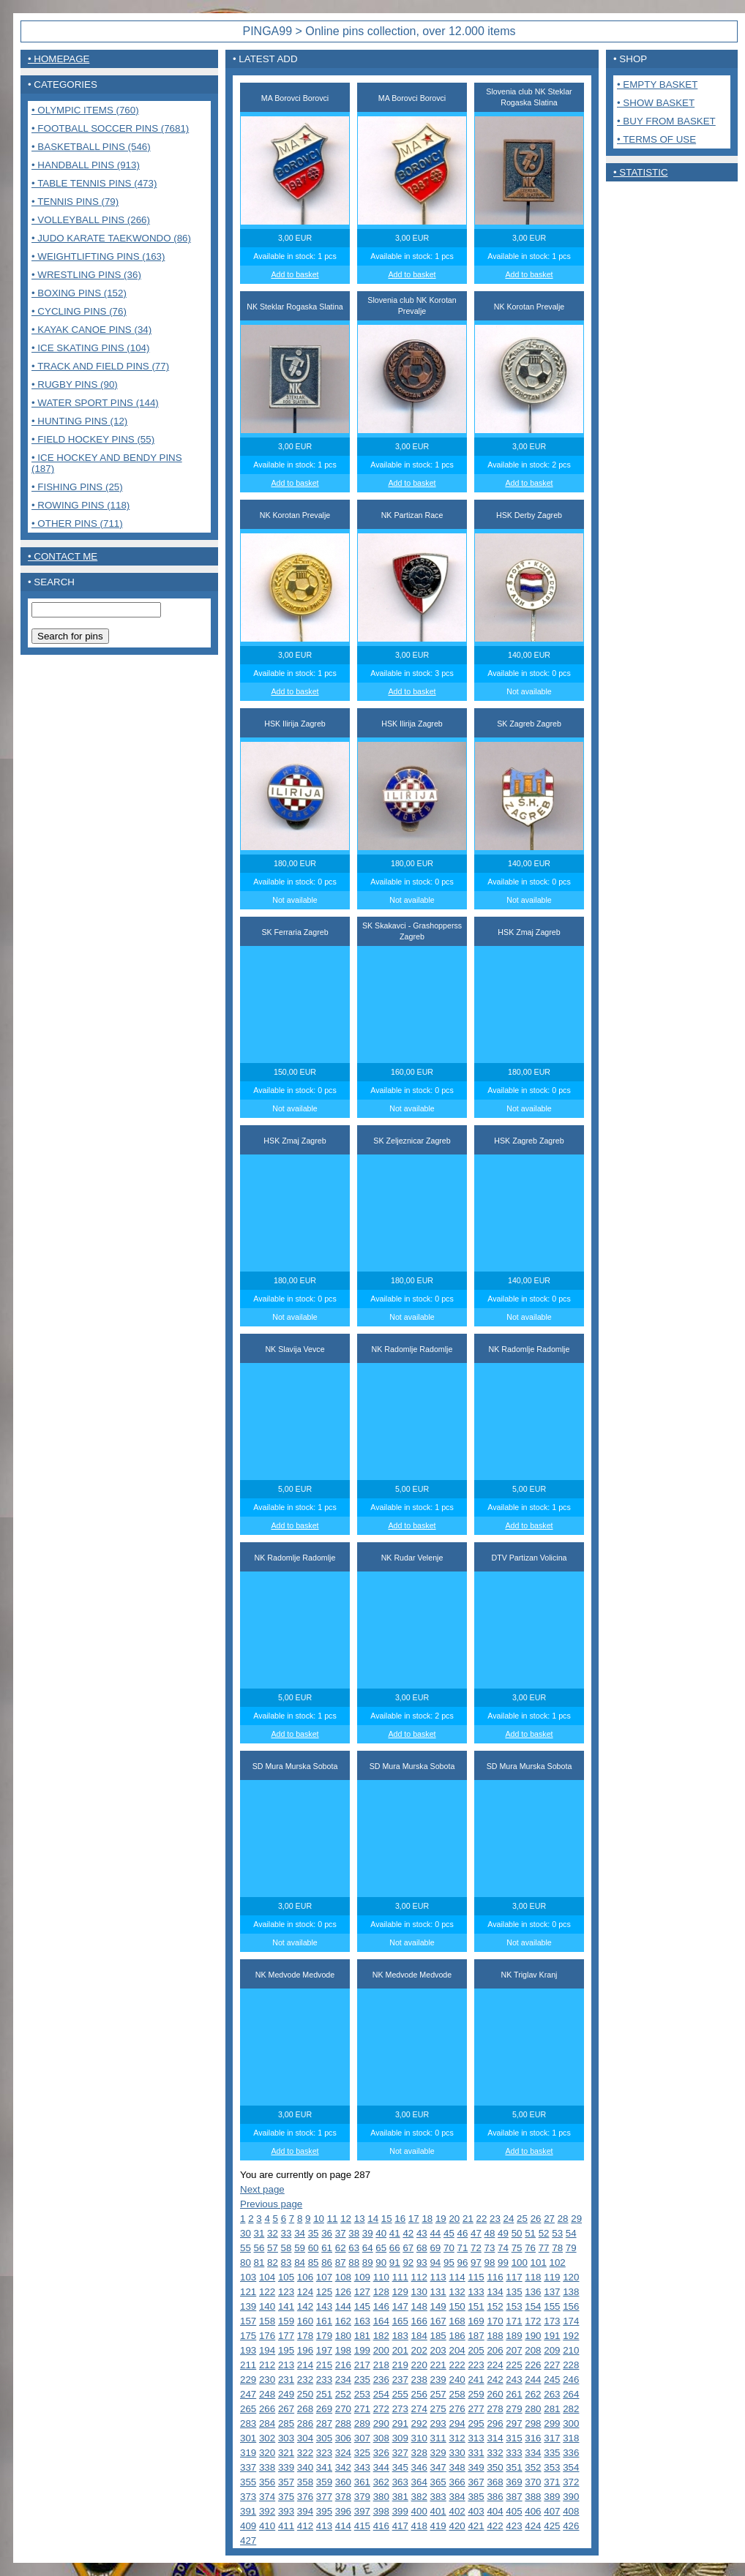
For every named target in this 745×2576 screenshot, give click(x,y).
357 (286, 2482)
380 (381, 2496)
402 (457, 2511)
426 (571, 2525)
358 (305, 2482)
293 (438, 2423)
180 (343, 2335)
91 (394, 2262)
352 (533, 2467)
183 (400, 2335)
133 (476, 2291)
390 (571, 2496)
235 (362, 2379)
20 (454, 2218)
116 (495, 2277)
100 (520, 2262)
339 (286, 2467)
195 (286, 2350)
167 (438, 2321)
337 (248, 2467)
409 (248, 2525)
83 (286, 2262)
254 (381, 2394)
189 (514, 2335)
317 (552, 2438)
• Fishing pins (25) (77, 486)
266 (267, 2408)
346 (419, 2467)
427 (248, 2540)
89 (367, 2262)
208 (533, 2350)
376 (305, 2496)
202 (419, 2350)
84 (299, 2262)
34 (299, 2233)
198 (343, 2350)
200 (381, 2350)
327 (400, 2452)
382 (419, 2496)
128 (381, 2291)
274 (419, 2408)
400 (419, 2511)
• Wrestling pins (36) (86, 274)
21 (468, 2218)
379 (362, 2496)
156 (571, 2306)
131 (438, 2291)
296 (495, 2423)
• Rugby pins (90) (74, 384)
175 (248, 2335)
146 (381, 2306)
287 (324, 2423)
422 (495, 2525)
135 (514, 2291)
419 (438, 2525)
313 (476, 2438)
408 (571, 2511)
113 (438, 2277)
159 (286, 2321)
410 (267, 2525)
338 (267, 2467)
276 (457, 2408)
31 (259, 2233)
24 (508, 2218)
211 (248, 2364)
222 (457, 2364)
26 (536, 2218)
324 (343, 2452)
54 (571, 2233)
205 (476, 2350)
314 (495, 2438)
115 (476, 2277)
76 (530, 2247)
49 (503, 2233)
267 (286, 2408)
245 (552, 2379)
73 (489, 2247)
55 (245, 2247)
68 (421, 2247)
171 (514, 2321)
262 (533, 2394)
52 (544, 2233)
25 (522, 2218)
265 (248, 2408)
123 (286, 2291)
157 (248, 2321)
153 (514, 2306)
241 (476, 2379)
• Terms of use (656, 139)
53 (557, 2233)
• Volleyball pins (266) (90, 219)
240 (457, 2379)
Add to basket (294, 274)
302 (267, 2438)
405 (514, 2511)
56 (259, 2247)
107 (324, 2277)
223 (476, 2364)
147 (400, 2306)
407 (552, 2511)
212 (267, 2364)
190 (533, 2335)
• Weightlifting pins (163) (98, 256)
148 (419, 2306)
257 (438, 2394)
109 (362, 2277)
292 (419, 2423)
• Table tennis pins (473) (94, 183)
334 (533, 2452)
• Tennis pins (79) (75, 201)
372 (571, 2482)
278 (495, 2408)
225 (514, 2364)
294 (457, 2423)
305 (324, 2438)
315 (514, 2438)
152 (495, 2306)
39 (367, 2233)
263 (552, 2394)
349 (476, 2467)
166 (419, 2321)
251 (324, 2394)
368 (495, 2482)
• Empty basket (657, 84)
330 (457, 2452)
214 (305, 2364)
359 (324, 2482)
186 (457, 2335)
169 (476, 2321)
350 (495, 2467)
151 (476, 2306)
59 (299, 2247)
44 (435, 2233)
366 (457, 2482)
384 (457, 2496)
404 (495, 2511)
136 (533, 2291)
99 (503, 2262)
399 (400, 2511)
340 (305, 2467)
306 (343, 2438)
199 (362, 2350)
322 (305, 2452)
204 (457, 2350)
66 (394, 2247)
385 (476, 2496)
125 (324, 2291)
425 (552, 2525)
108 (343, 2277)
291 (400, 2423)
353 (552, 2467)
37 (340, 2233)
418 (419, 2525)
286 (305, 2423)
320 (267, 2452)
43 (421, 2233)
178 (305, 2335)
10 (318, 2218)
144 (343, 2306)
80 (245, 2262)
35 (313, 2233)
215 (324, 2364)
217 (362, 2364)
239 (438, 2379)
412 (305, 2525)
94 (435, 2262)
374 (267, 2496)
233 (324, 2379)
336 (571, 2452)
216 (343, 2364)
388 (533, 2496)
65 (380, 2247)
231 (286, 2379)
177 (286, 2335)
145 (362, 2306)
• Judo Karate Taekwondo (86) (111, 238)
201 (400, 2350)
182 (381, 2335)
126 (343, 2291)
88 (353, 2262)
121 (248, 2291)
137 (552, 2291)
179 (324, 2335)
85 (313, 2262)
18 (427, 2218)
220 (419, 2364)
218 (381, 2364)
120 (571, 2277)
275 (438, 2408)
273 (400, 2408)
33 (286, 2233)
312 (457, 2438)
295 (476, 2423)
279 (514, 2408)
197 (324, 2350)
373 (248, 2496)
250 (305, 2394)
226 (533, 2364)
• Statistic (640, 172)
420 (457, 2525)
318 (571, 2438)
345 (400, 2467)
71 (462, 2247)
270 (343, 2408)
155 (552, 2306)
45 (448, 2233)
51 (530, 2233)
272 (381, 2408)
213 (286, 2364)
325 (362, 2452)
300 (571, 2423)
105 (286, 2277)
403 (476, 2511)
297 (514, 2423)
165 (400, 2321)
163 (362, 2321)
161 (324, 2321)
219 (400, 2364)
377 (324, 2496)
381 (400, 2496)
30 (245, 2233)
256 (419, 2394)
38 (353, 2233)
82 (272, 2262)
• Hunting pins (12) (79, 421)
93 (421, 2262)
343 (362, 2467)
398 (381, 2511)
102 (558, 2262)
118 (533, 2277)
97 (476, 2262)
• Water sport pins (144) (95, 402)
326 (381, 2452)
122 (267, 2291)
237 (400, 2379)
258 (457, 2394)
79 (571, 2247)
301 (248, 2438)
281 (552, 2408)
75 (517, 2247)
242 (495, 2379)
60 (313, 2247)
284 (267, 2423)
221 (438, 2364)
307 (362, 2438)
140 (267, 2306)
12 (345, 2218)
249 (286, 2394)
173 (552, 2321)
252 (343, 2394)
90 (380, 2262)
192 (571, 2335)
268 (305, 2408)
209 (552, 2350)
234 (343, 2379)
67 (408, 2247)
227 (552, 2364)
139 (248, 2306)
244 (533, 2379)
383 (438, 2496)
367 (476, 2482)
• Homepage (58, 58)
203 (438, 2350)
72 (476, 2247)
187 (476, 2335)
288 (343, 2423)
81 (259, 2262)
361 (362, 2482)
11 (332, 2218)
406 (533, 2511)
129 (400, 2291)
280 (533, 2408)
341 (324, 2467)
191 (552, 2335)
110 (381, 2277)
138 (571, 2291)
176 (267, 2335)
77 (544, 2247)
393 (286, 2511)
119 (552, 2277)
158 (267, 2321)
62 (340, 2247)
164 (381, 2321)
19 (440, 2218)
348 (457, 2467)
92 (408, 2262)
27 (549, 2218)
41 (394, 2233)
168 (457, 2321)
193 (248, 2350)
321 (286, 2452)
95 (448, 2262)
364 (419, 2482)
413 (324, 2525)
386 (495, 2496)
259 (476, 2394)
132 (457, 2291)
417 (400, 2525)
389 (552, 2496)
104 (267, 2277)
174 (571, 2321)
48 (489, 2233)
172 (533, 2321)
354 (571, 2467)
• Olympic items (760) (85, 110)
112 (419, 2277)
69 (435, 2247)
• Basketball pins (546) (91, 146)
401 (438, 2511)
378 (343, 2496)
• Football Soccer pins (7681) (110, 128)
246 (571, 2379)
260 (495, 2394)
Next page (262, 2189)
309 (400, 2438)
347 (438, 2467)
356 (267, 2482)
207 (514, 2350)
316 (533, 2438)
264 (571, 2394)
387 (514, 2496)
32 (272, 2233)
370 (533, 2482)
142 (305, 2306)
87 (340, 2262)
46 (462, 2233)
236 (381, 2379)
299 (552, 2423)
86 (326, 2262)
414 (343, 2525)
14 (372, 2218)
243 (514, 2379)
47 (476, 2233)
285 (286, 2423)
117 (514, 2277)
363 (400, 2482)
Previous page (271, 2203)
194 (267, 2350)
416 (381, 2525)
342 (343, 2467)
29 (576, 2218)
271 (362, 2408)
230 (267, 2379)
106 (305, 2277)
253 (362, 2394)
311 (438, 2438)
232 (305, 2379)
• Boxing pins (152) (79, 293)
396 (343, 2511)
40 (380, 2233)
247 (248, 2394)
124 (305, 2291)
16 (399, 2218)
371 (552, 2482)
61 (326, 2247)
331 (476, 2452)
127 (362, 2291)
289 (362, 2423)
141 (286, 2306)
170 (495, 2321)
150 (457, 2306)
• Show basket (656, 102)
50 (517, 2233)
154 (533, 2306)
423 (514, 2525)
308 (381, 2438)
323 (324, 2452)
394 (305, 2511)
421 (476, 2525)
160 (305, 2321)
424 (533, 2525)
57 (272, 2247)
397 (362, 2511)
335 (552, 2452)
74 (503, 2247)
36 (326, 2233)
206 (495, 2350)
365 (438, 2482)
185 (438, 2335)
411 (286, 2525)
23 (495, 2218)
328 (419, 2452)
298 (533, 2423)
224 (495, 2364)
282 (571, 2408)
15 (386, 2218)
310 (419, 2438)
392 (267, 2511)
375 (286, 2496)
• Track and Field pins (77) (100, 366)
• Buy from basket (666, 121)
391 (248, 2511)
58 (286, 2247)
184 (419, 2335)
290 (381, 2423)
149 (438, 2306)
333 (514, 2452)
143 (324, 2306)
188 (495, 2335)
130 (419, 2291)
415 (362, 2525)
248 (267, 2394)
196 (305, 2350)
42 (408, 2233)
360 (343, 2482)
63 (353, 2247)
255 (400, 2394)
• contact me (62, 556)
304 (305, 2438)
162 (343, 2321)
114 (457, 2277)
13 (359, 2218)
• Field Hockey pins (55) (92, 439)
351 (514, 2467)
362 (381, 2482)
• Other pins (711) (77, 523)
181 (362, 2335)
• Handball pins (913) (85, 164)
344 (381, 2467)
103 (248, 2277)
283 (248, 2423)
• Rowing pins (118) (80, 505)
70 (448, 2247)
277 (476, 2408)
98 (489, 2262)
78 (557, 2247)
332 (495, 2452)
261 (514, 2394)
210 (571, 2350)
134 (495, 2291)
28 (563, 2218)
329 (438, 2452)
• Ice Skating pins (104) (90, 347)
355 (248, 2482)
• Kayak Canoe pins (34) (91, 329)
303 (286, 2438)
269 (324, 2408)
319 (248, 2452)
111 (400, 2277)
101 (539, 2262)
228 (571, 2364)
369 (514, 2482)
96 (462, 2262)
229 (248, 2379)
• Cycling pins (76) (79, 311)
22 (481, 2218)
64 (367, 2247)
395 (324, 2511)
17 (413, 2218)
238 (419, 2379)
